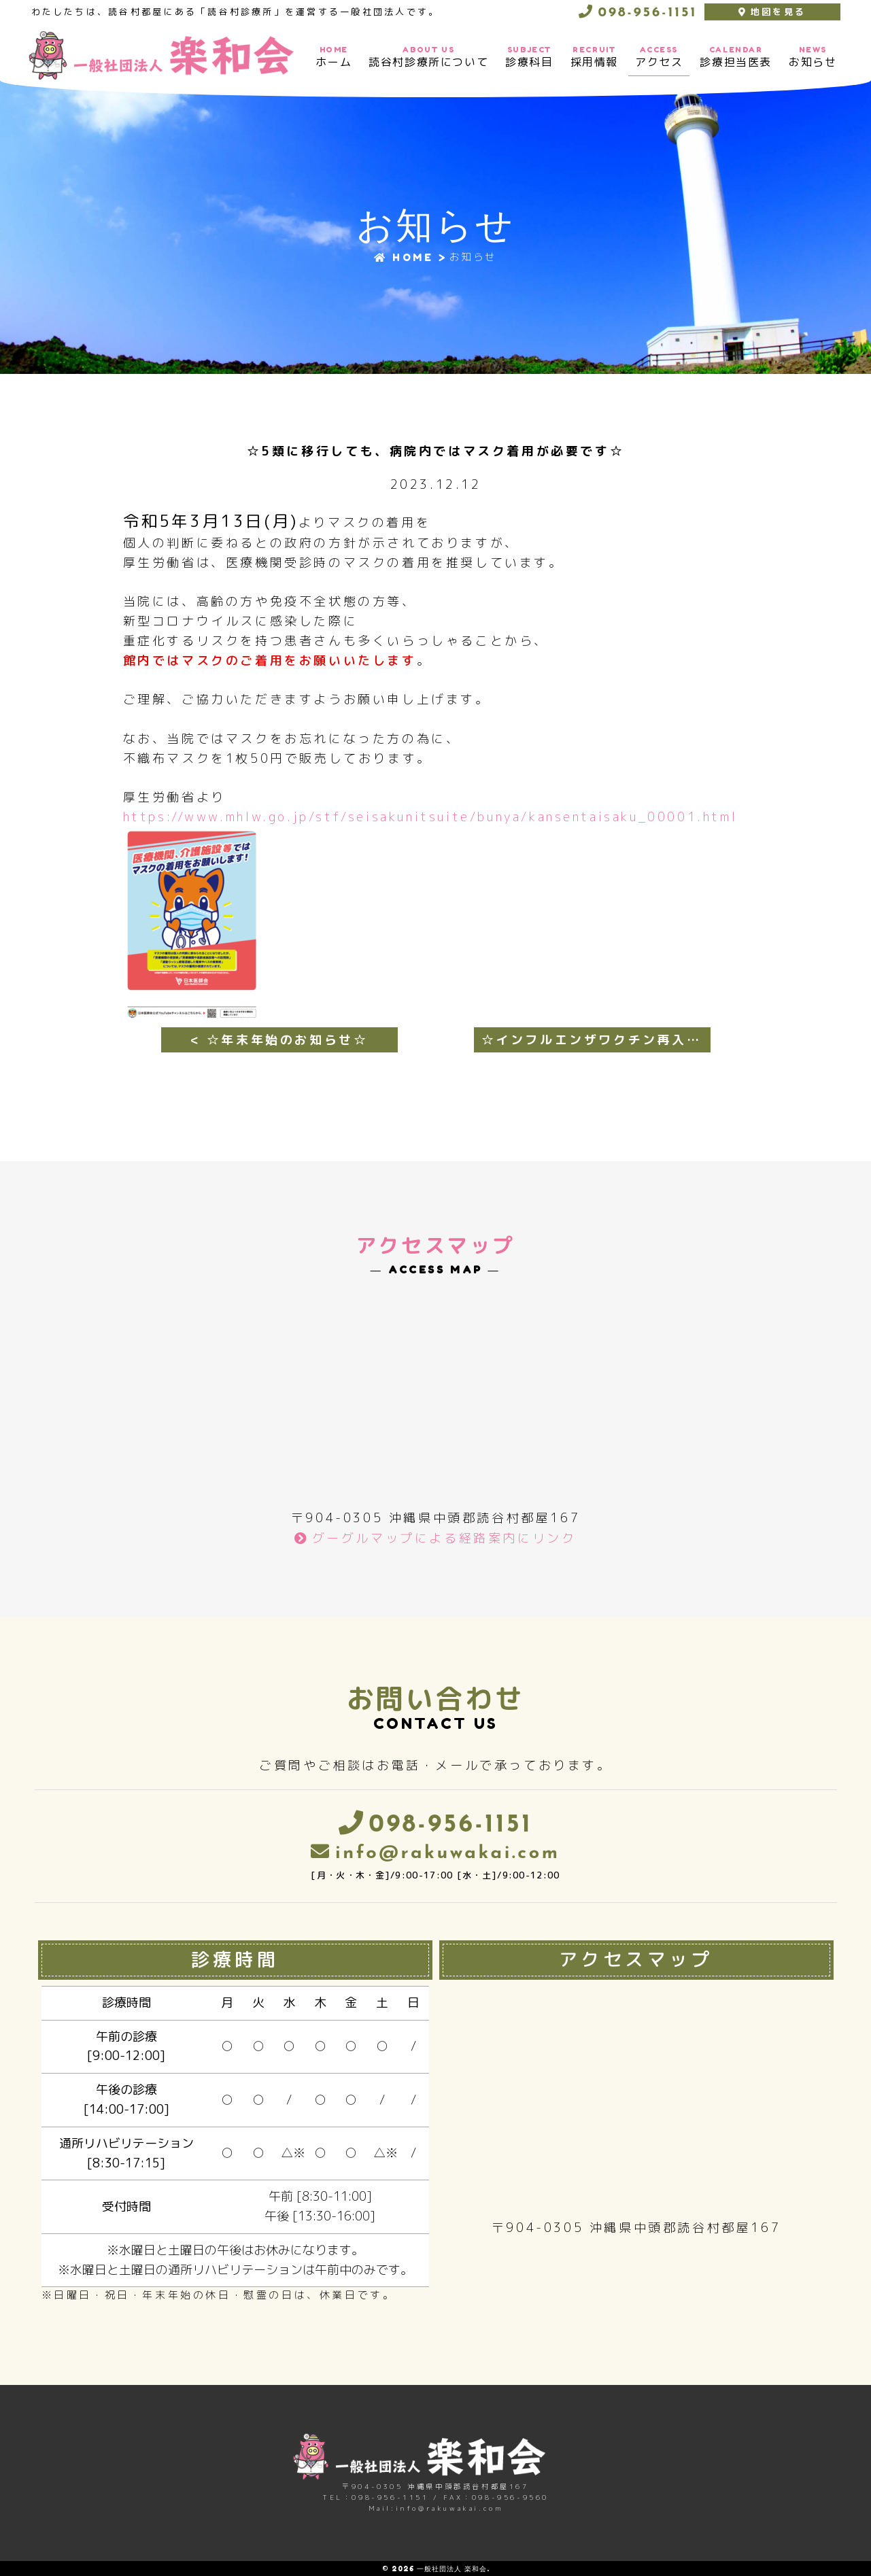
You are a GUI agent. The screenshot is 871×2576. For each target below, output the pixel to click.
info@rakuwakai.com (447, 1853)
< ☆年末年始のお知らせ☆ (279, 1039)
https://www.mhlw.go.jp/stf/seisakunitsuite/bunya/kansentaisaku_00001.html (430, 816)
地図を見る (778, 11)
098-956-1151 (645, 13)
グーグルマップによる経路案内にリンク (444, 1538)
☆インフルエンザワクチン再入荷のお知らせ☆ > (596, 1039)
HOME (404, 257)
